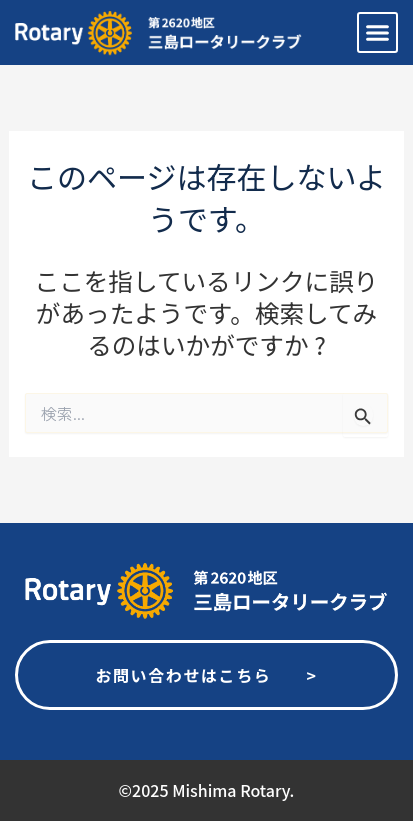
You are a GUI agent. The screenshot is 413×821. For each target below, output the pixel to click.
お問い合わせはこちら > (206, 675)
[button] (378, 33)
